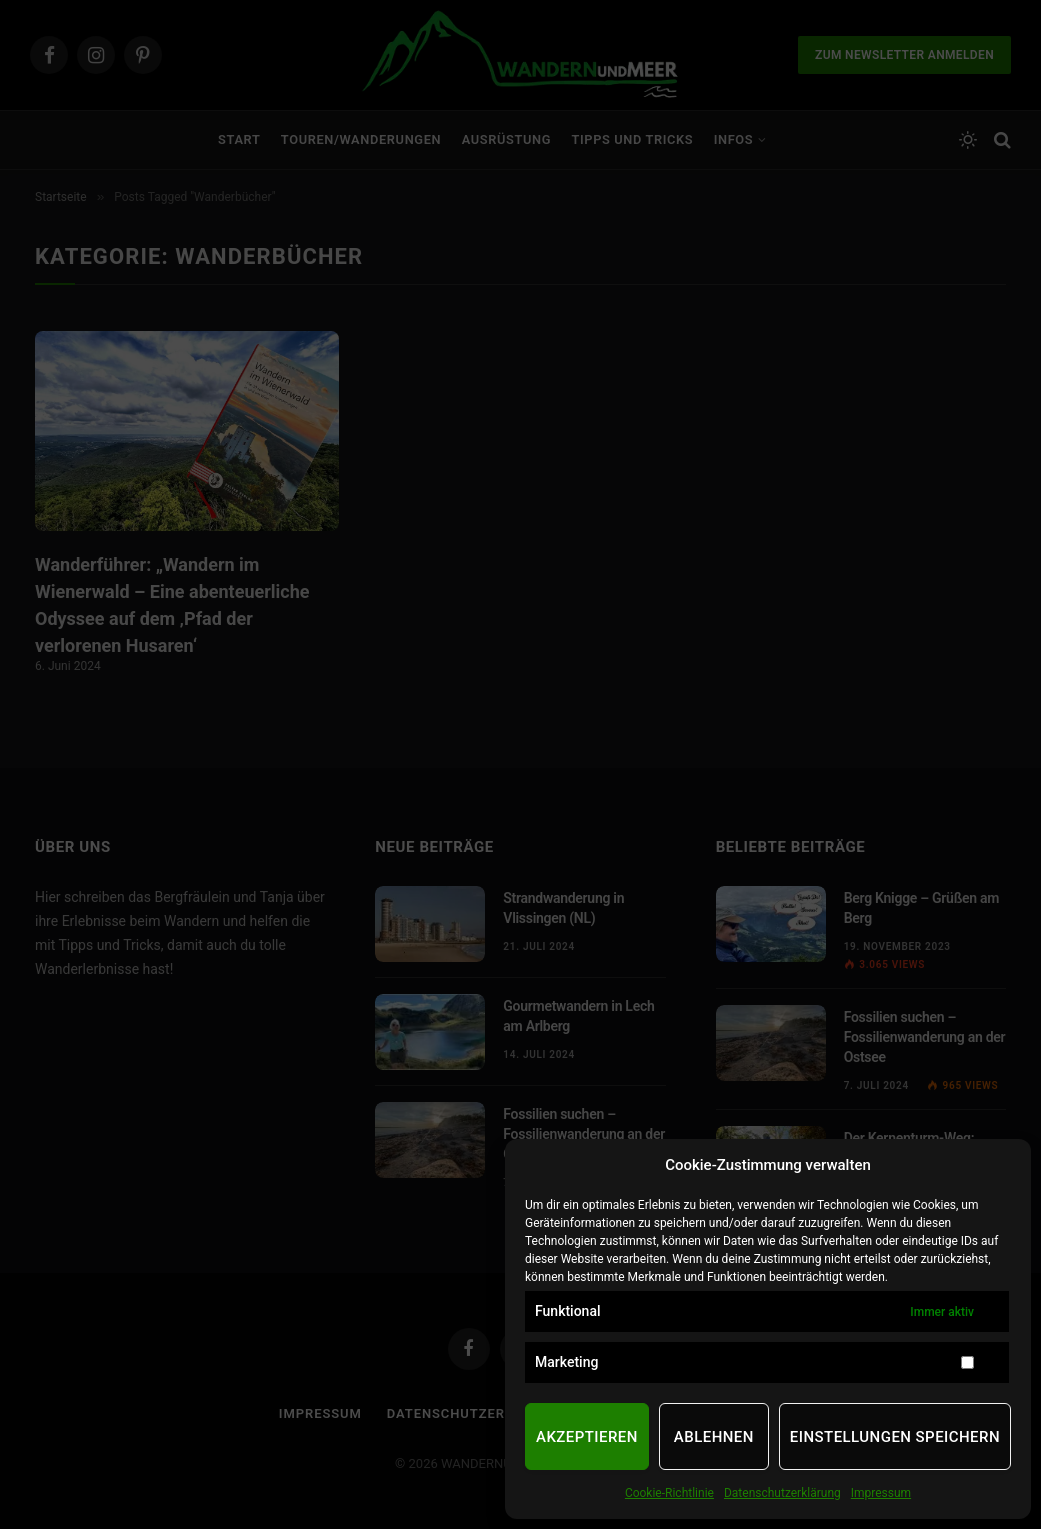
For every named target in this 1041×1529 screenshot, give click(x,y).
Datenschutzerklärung (782, 1493)
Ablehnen (714, 1437)
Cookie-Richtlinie (669, 1493)
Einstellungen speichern (895, 1437)
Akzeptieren (587, 1437)
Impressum (881, 1493)
